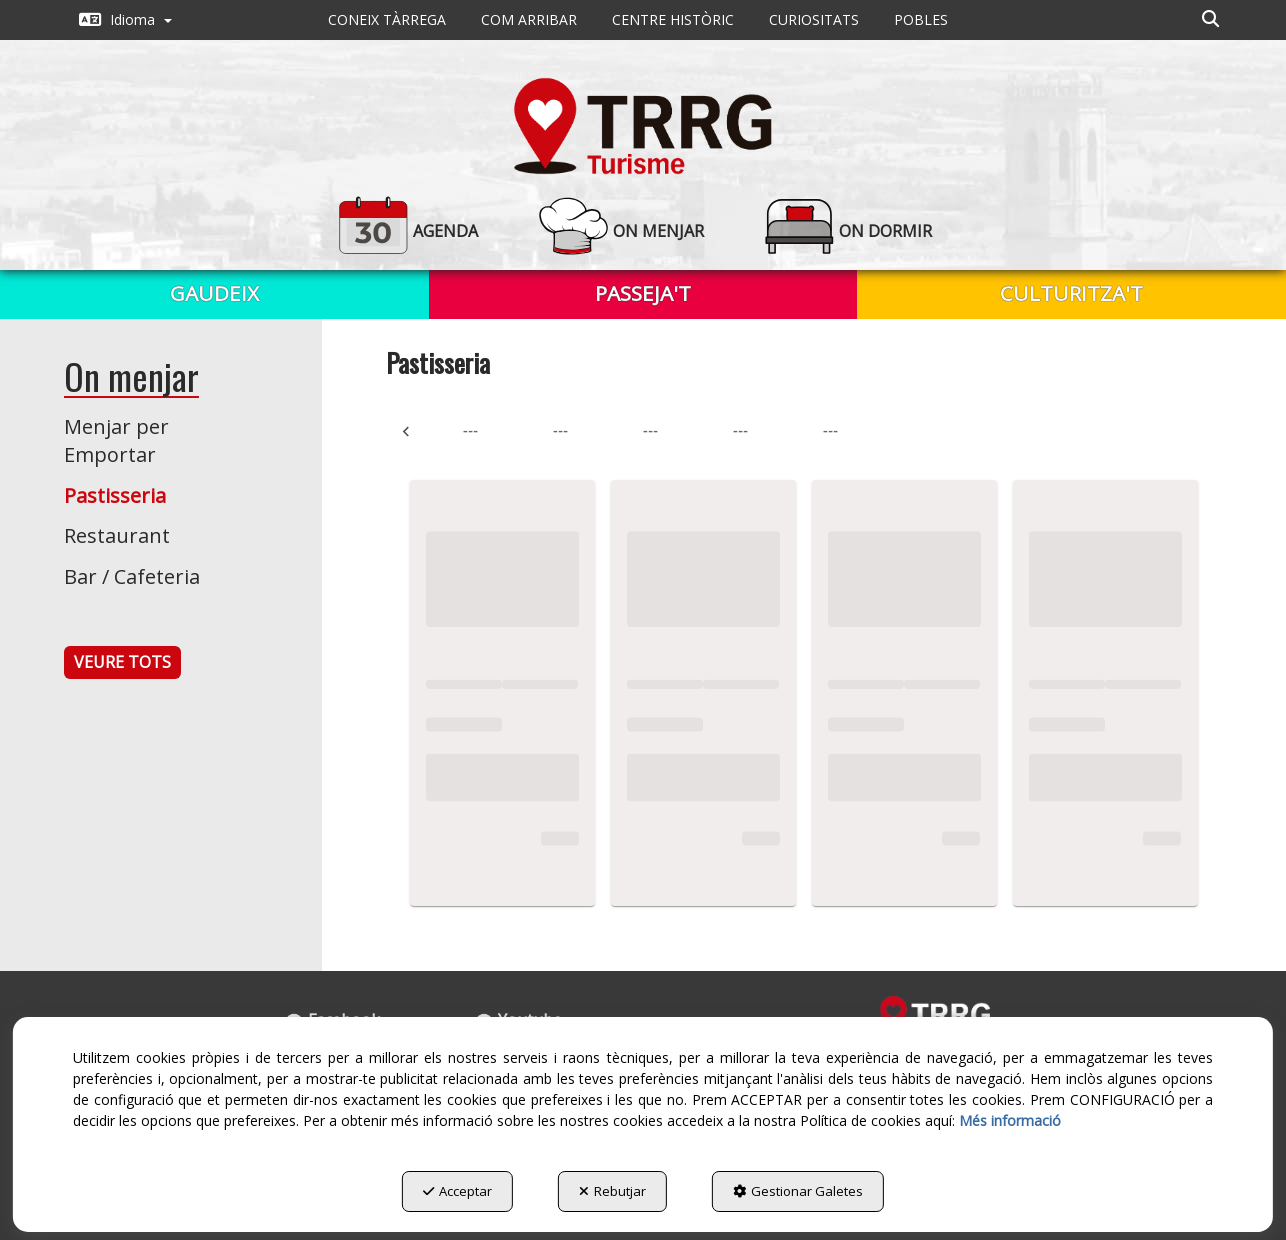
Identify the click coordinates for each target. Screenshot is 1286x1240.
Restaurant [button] (117, 535)
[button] (125, 20)
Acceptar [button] (457, 1191)
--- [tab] (470, 431)
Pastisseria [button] (115, 495)
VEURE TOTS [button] (122, 662)
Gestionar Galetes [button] (798, 1191)
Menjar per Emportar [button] (116, 441)
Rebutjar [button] (612, 1191)
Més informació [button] (1010, 1120)
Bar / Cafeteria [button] (132, 576)
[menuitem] (125, 20)
